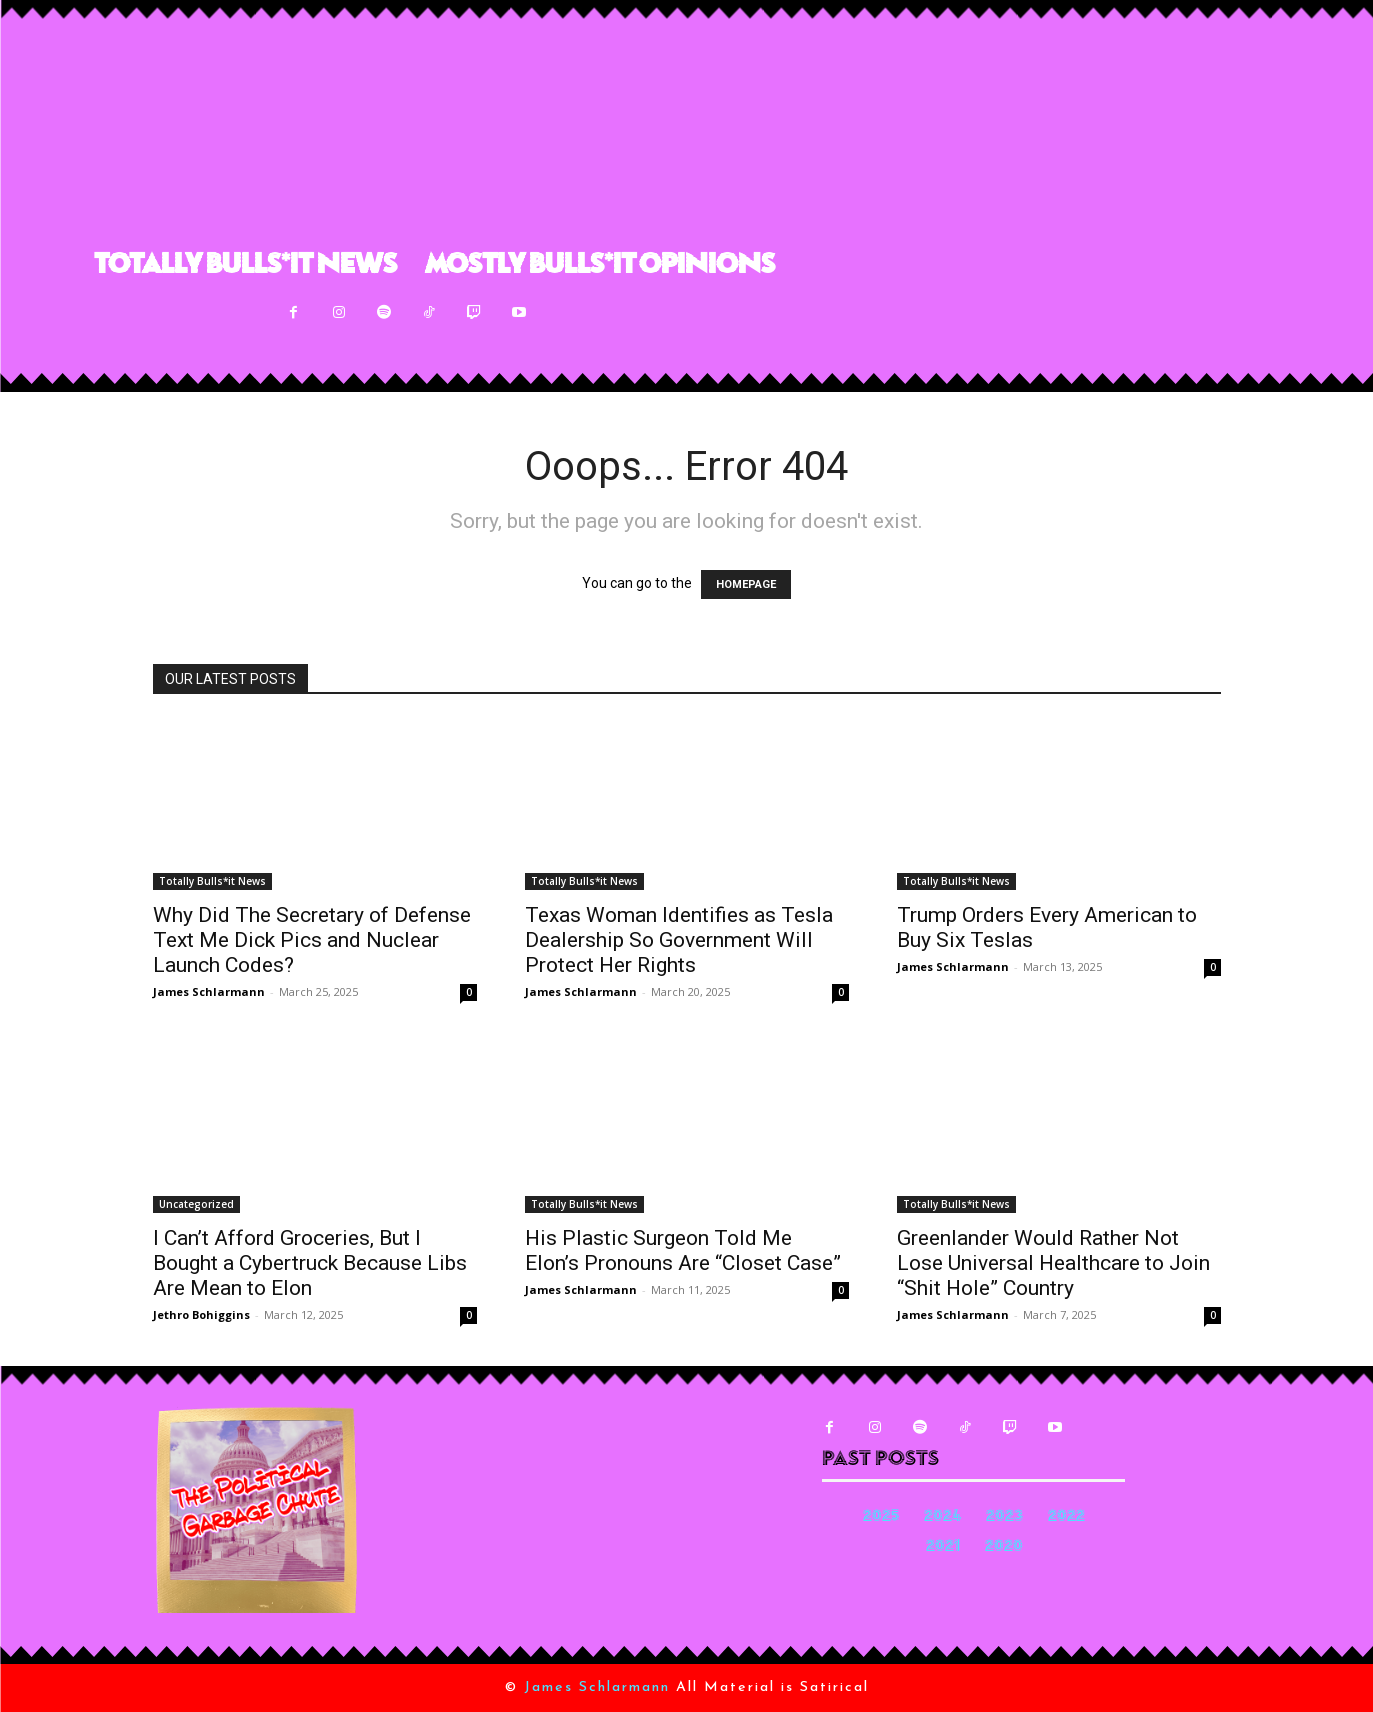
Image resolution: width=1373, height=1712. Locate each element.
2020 (1004, 1547)
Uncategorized (196, 1204)
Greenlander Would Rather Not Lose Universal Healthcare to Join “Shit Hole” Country (1053, 1263)
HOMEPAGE (746, 584)
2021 (943, 1547)
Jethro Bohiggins (201, 1314)
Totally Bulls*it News (212, 881)
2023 (1004, 1517)
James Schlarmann (209, 991)
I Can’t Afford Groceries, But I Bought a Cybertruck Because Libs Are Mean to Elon (310, 1263)
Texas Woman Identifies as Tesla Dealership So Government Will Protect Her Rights (679, 940)
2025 (881, 1517)
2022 (1066, 1517)
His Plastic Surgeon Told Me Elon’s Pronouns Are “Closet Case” (683, 1250)
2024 (942, 1517)
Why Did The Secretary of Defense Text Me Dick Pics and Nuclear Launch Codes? (312, 940)
